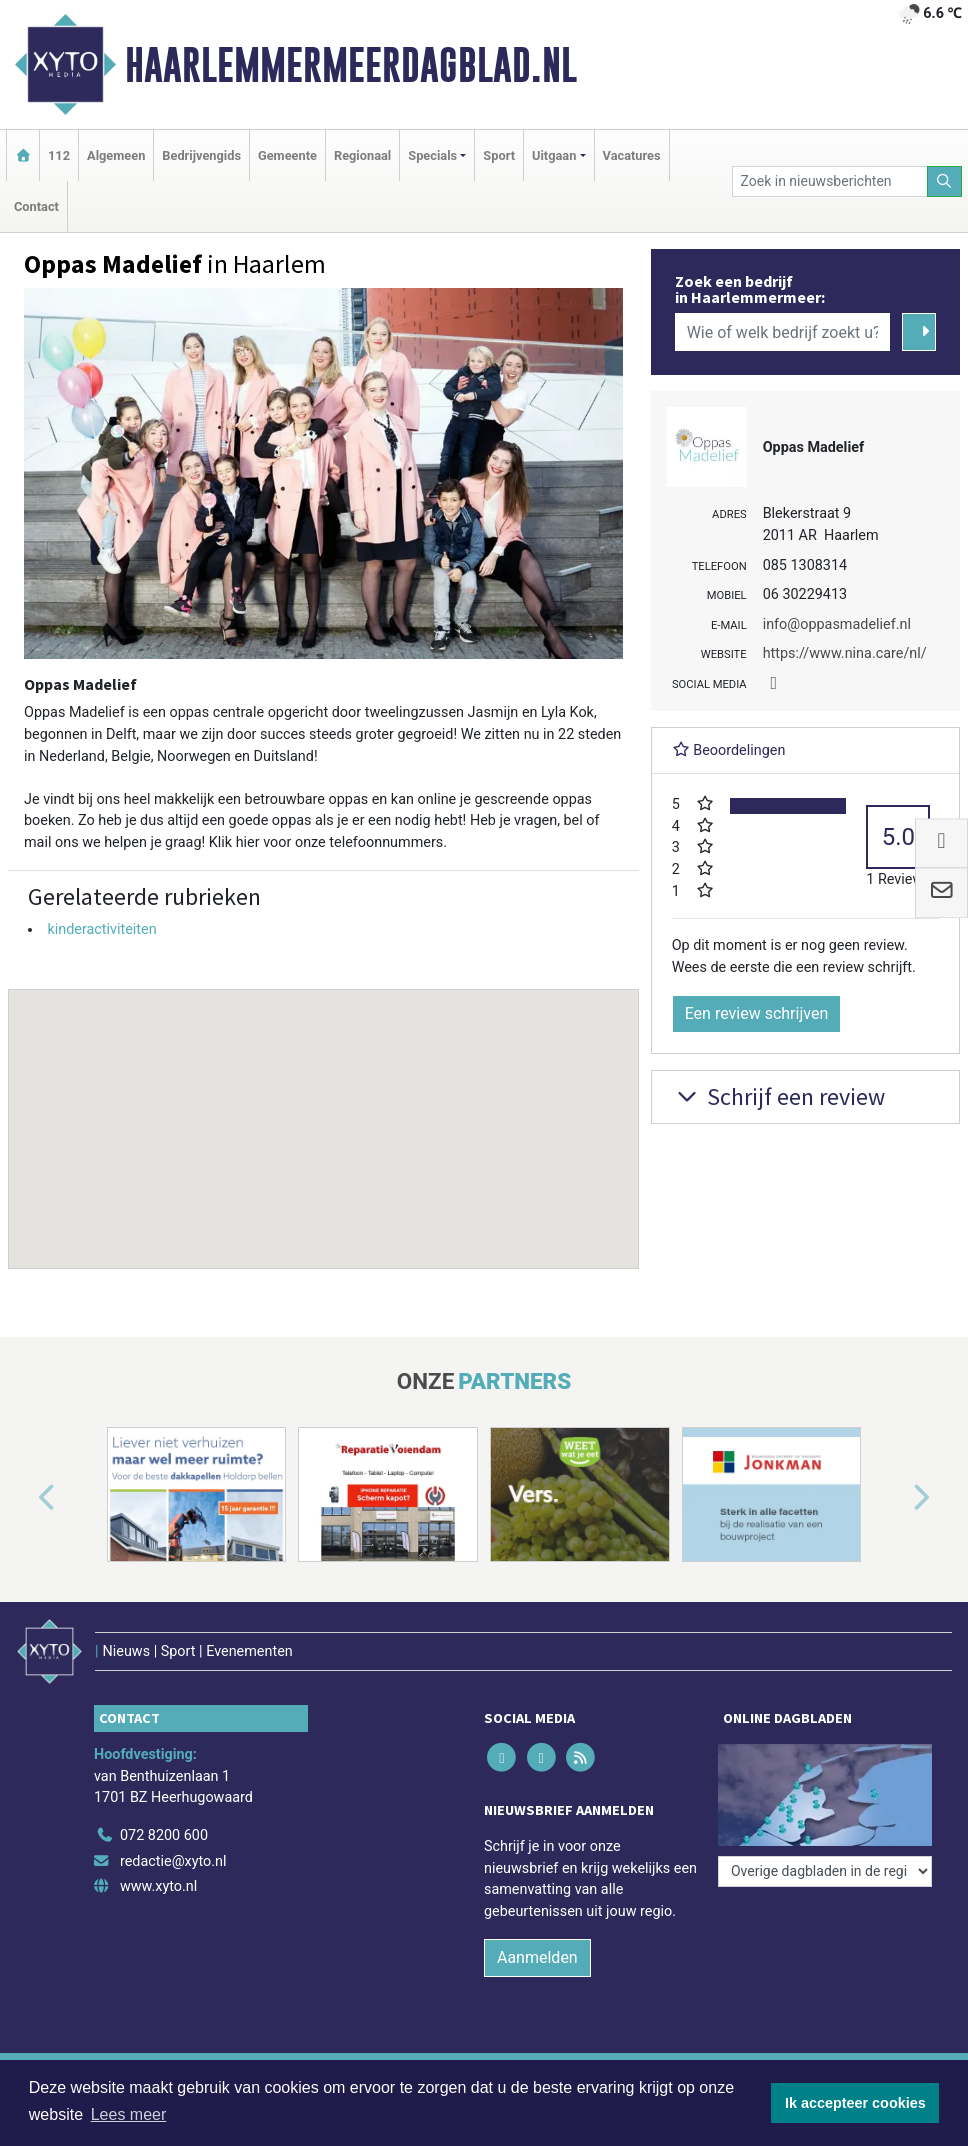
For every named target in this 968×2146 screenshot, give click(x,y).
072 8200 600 (164, 1835)
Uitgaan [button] (554, 155)
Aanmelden (537, 1957)
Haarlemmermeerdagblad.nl (351, 65)
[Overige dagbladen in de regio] (825, 1871)
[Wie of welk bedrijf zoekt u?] (783, 332)
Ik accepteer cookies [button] (855, 2103)
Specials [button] (432, 155)
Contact (36, 206)
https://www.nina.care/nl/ (845, 653)
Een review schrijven (757, 1013)
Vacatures (632, 155)
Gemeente (287, 155)
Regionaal (362, 155)
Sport (499, 155)
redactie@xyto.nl (173, 1861)
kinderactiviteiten (101, 929)
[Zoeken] (945, 181)
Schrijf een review (778, 1096)
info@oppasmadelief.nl (837, 624)
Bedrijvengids (201, 155)
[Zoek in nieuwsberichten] (830, 181)
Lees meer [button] (129, 2114)
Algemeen (116, 155)
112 (59, 155)
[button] (323, 1110)
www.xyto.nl (158, 1886)
